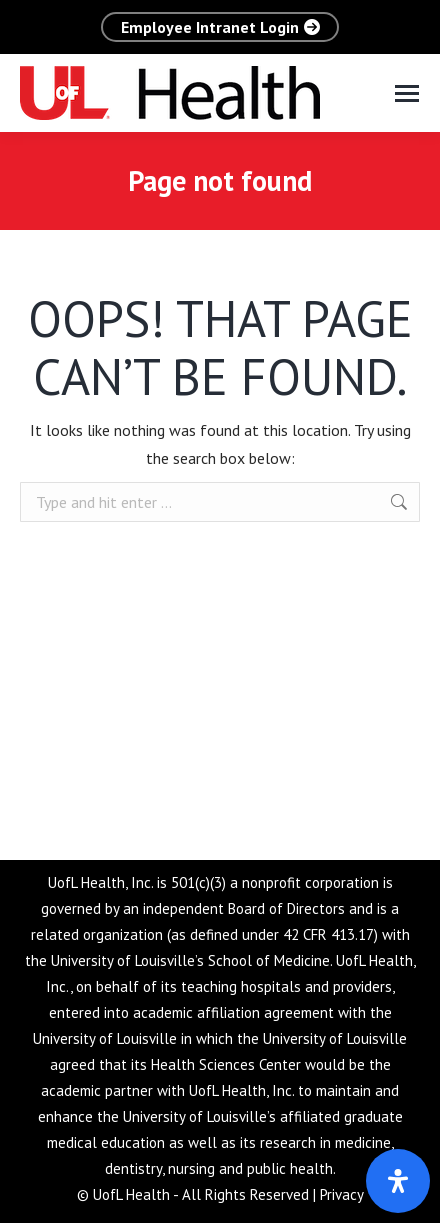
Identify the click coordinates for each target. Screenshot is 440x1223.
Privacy (342, 1194)
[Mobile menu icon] (407, 93)
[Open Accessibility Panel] (398, 1181)
